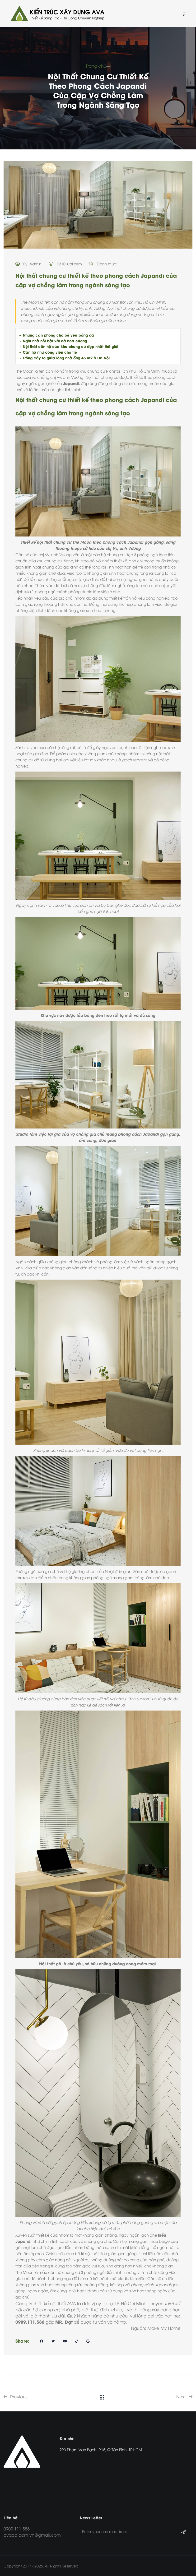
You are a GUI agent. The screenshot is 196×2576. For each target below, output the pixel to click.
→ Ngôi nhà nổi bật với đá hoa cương (52, 340)
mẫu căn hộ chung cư (59, 2272)
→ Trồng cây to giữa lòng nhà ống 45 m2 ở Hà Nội (64, 357)
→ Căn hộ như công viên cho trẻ (47, 352)
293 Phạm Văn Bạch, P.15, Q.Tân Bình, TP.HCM (101, 2449)
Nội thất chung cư (101, 377)
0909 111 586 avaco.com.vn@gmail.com (32, 2531)
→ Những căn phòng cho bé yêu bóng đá (56, 335)
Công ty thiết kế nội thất (40, 2303)
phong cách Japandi (138, 1134)
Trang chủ (96, 66)
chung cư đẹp (120, 554)
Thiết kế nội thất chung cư (46, 542)
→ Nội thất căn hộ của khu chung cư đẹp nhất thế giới (68, 346)
